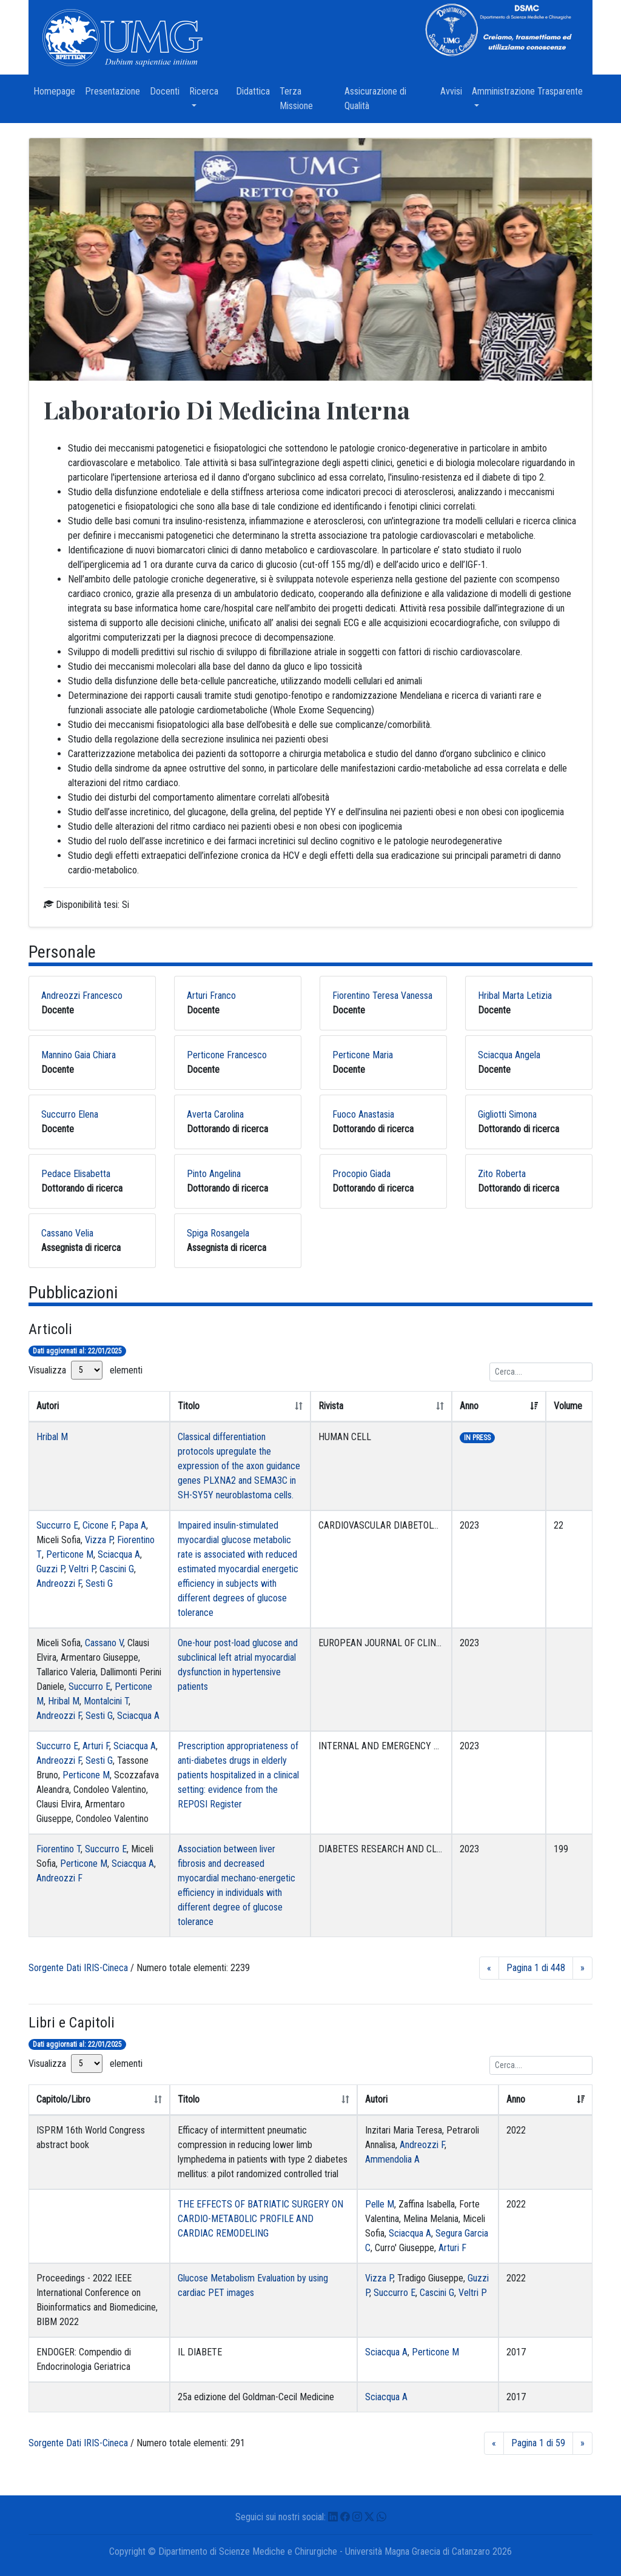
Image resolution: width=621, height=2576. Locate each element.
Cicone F (98, 1525)
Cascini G (116, 1569)
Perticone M (69, 1554)
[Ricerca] (540, 1372)
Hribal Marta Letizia (515, 995)
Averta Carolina (215, 1114)
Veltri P (82, 1569)
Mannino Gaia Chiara (78, 1055)
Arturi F (95, 1746)
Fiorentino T (58, 1849)
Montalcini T (106, 1701)
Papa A (132, 1525)
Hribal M (52, 1437)
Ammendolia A (392, 2159)
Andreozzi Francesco (82, 995)
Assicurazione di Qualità (375, 98)
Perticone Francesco (227, 1055)
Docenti (167, 90)
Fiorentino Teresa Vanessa (382, 995)
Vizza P (99, 1540)
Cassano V (104, 1643)
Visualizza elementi (86, 1370)
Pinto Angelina (214, 1174)
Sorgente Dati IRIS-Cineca (78, 1968)
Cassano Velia (67, 1233)
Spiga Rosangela (218, 1233)
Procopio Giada (361, 1174)
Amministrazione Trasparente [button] (532, 90)
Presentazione (115, 90)
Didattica (255, 90)
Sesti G (99, 1583)
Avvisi (453, 90)
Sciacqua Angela (509, 1055)
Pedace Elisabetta (75, 1174)
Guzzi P (50, 1569)
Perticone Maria (362, 1055)
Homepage (56, 90)
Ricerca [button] (210, 90)
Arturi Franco (211, 995)
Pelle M (379, 2204)
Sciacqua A (119, 1554)
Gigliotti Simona (507, 1114)
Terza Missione (310, 98)
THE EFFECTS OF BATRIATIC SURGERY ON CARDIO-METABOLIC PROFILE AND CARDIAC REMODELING (260, 2218)
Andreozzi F (58, 1583)
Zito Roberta (502, 1174)
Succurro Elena (69, 1114)
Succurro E (57, 1525)
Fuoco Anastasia (363, 1114)
